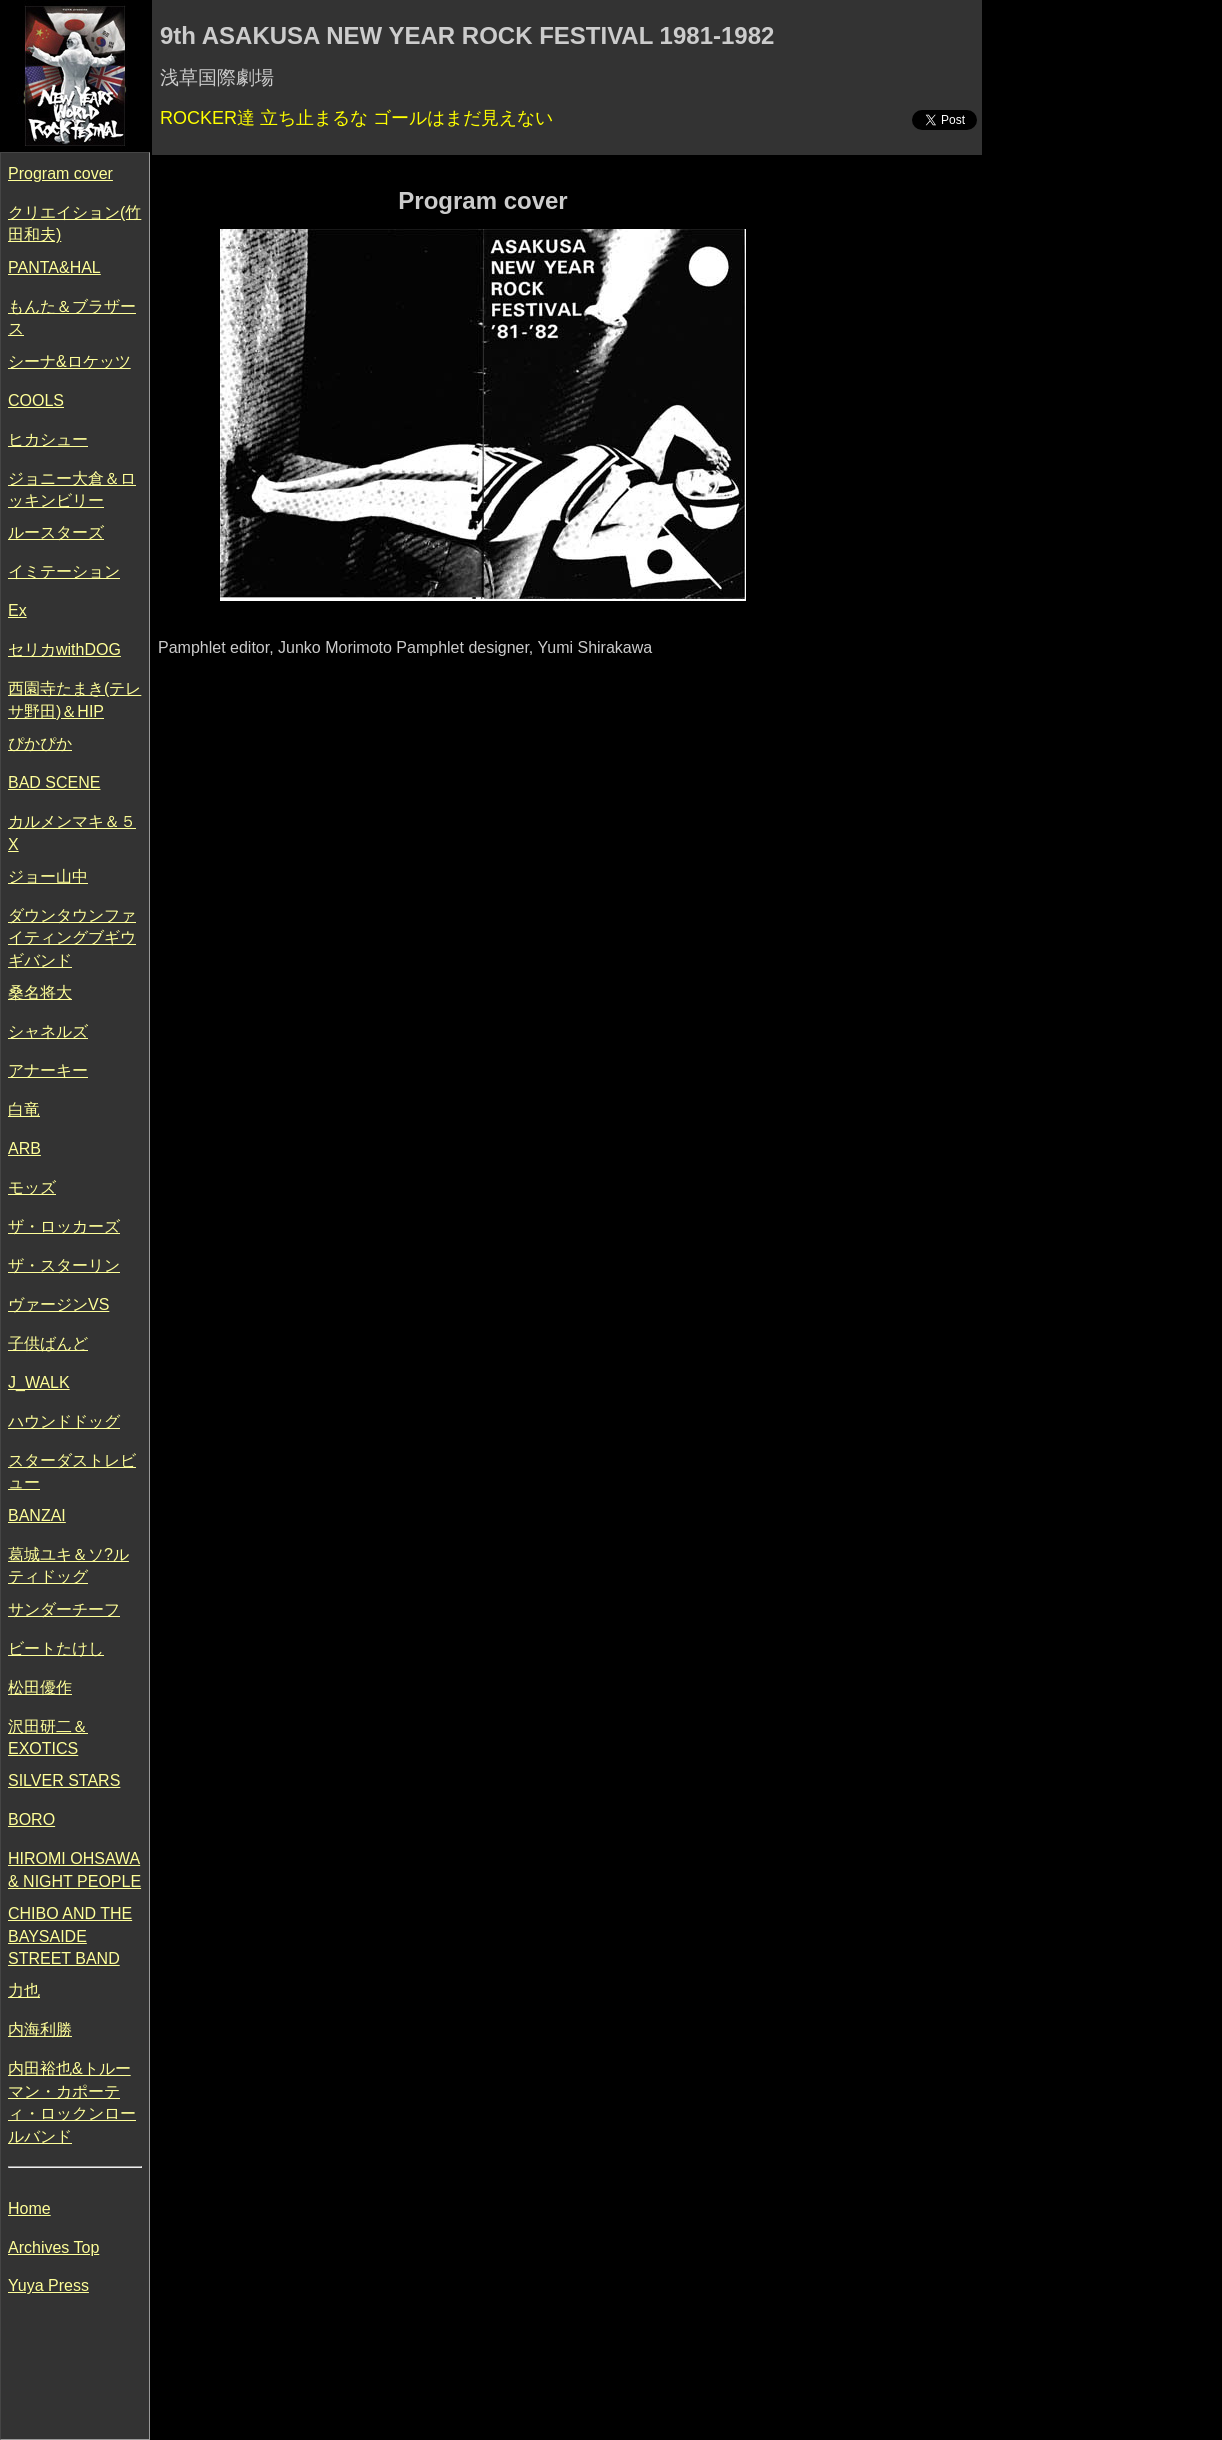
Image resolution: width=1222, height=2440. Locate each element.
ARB (24, 1148)
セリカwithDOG (64, 649)
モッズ (32, 1187)
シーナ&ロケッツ (69, 361)
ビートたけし (56, 1648)
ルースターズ (56, 532)
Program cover (60, 173)
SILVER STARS (64, 1780)
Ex (17, 610)
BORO (31, 1819)
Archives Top (53, 2247)
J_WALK (39, 1382)
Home (29, 2208)
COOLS (36, 400)
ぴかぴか (40, 743)
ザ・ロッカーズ (64, 1226)
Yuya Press (48, 2285)
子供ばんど (48, 1343)
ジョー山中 (48, 876)
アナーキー (48, 1070)
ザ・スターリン (64, 1265)
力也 (24, 1990)
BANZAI (37, 1515)
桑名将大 (40, 992)
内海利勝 (40, 2029)
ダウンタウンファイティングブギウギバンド (72, 938)
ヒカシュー (48, 439)
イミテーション (64, 571)
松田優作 (40, 1687)
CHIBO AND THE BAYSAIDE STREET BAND (70, 1936)
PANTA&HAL (54, 267)
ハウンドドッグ (64, 1421)
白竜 (24, 1109)
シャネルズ (48, 1031)
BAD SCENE (54, 782)
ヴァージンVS (58, 1304)
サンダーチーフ (64, 1609)
